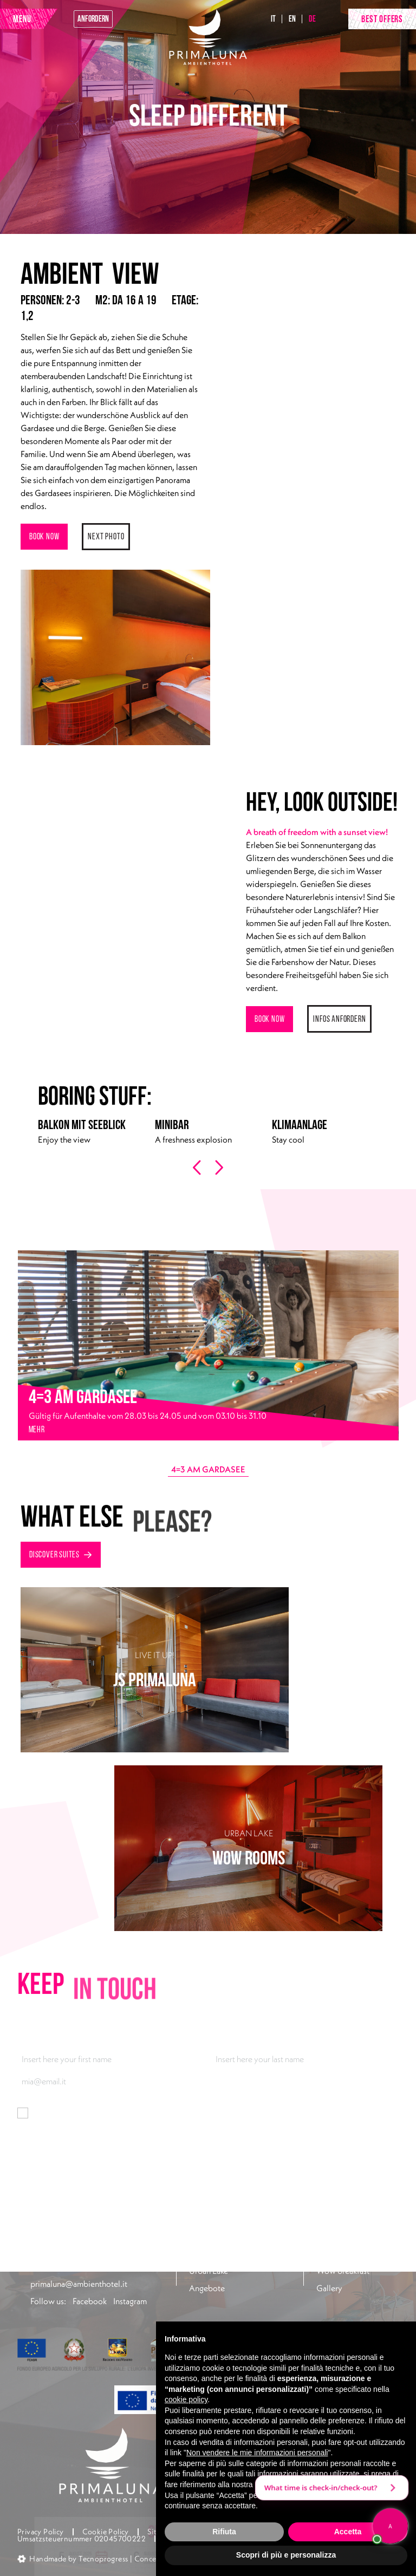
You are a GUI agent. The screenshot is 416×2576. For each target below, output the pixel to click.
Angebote (207, 2287)
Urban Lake (208, 2270)
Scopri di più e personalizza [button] (286, 2555)
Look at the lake (343, 2253)
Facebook (90, 2300)
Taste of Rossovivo (222, 2253)
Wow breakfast (342, 2270)
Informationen (140, 2112)
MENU (22, 19)
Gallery (329, 2287)
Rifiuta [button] (224, 2531)
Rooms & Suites (216, 2236)
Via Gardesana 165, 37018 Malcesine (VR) (94, 2242)
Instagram (130, 2300)
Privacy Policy (40, 2531)
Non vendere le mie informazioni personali (257, 2452)
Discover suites (60, 1554)
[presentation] (197, 1167)
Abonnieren (42, 2146)
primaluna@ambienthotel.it (78, 2283)
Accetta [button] (348, 2531)
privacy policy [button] (277, 2484)
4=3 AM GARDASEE (208, 1469)
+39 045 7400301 (62, 2266)
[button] (100, 2556)
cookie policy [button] (186, 2399)
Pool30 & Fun (340, 2236)
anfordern (93, 18)
